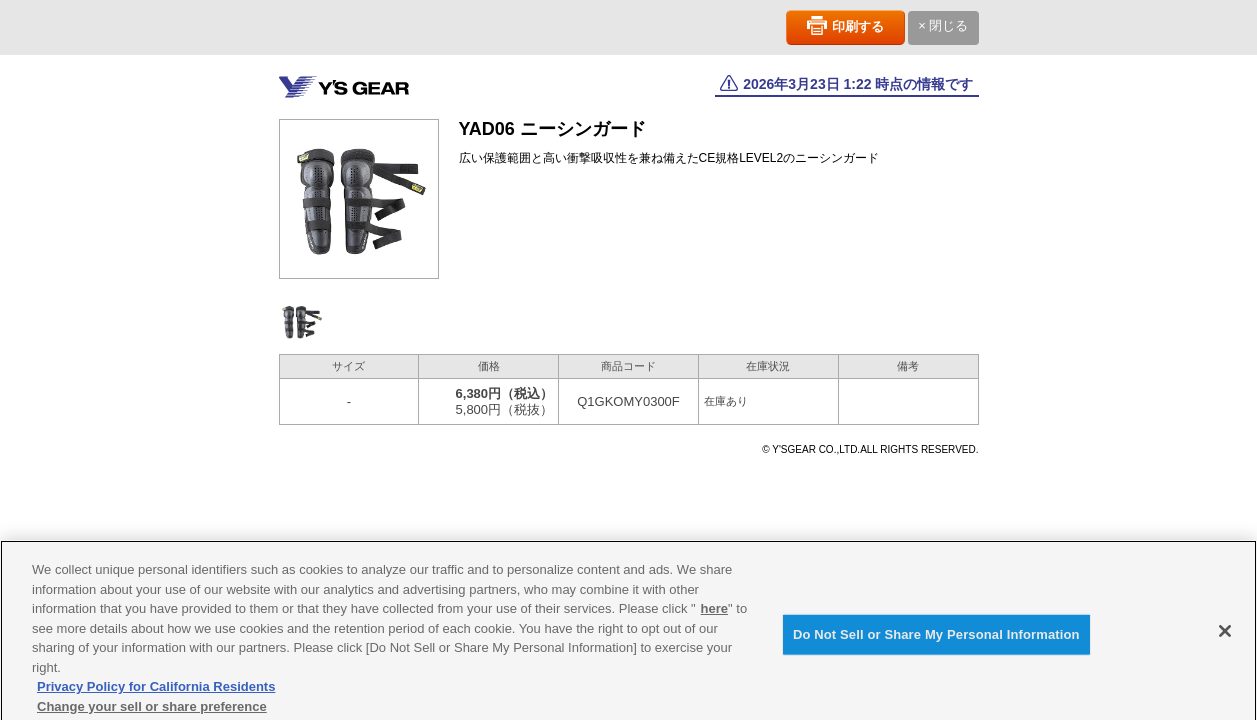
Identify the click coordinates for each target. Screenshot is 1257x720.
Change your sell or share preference (152, 711)
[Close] (1225, 637)
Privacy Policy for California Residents (156, 692)
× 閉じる (943, 25)
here (714, 613)
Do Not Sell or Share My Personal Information (936, 639)
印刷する (858, 26)
